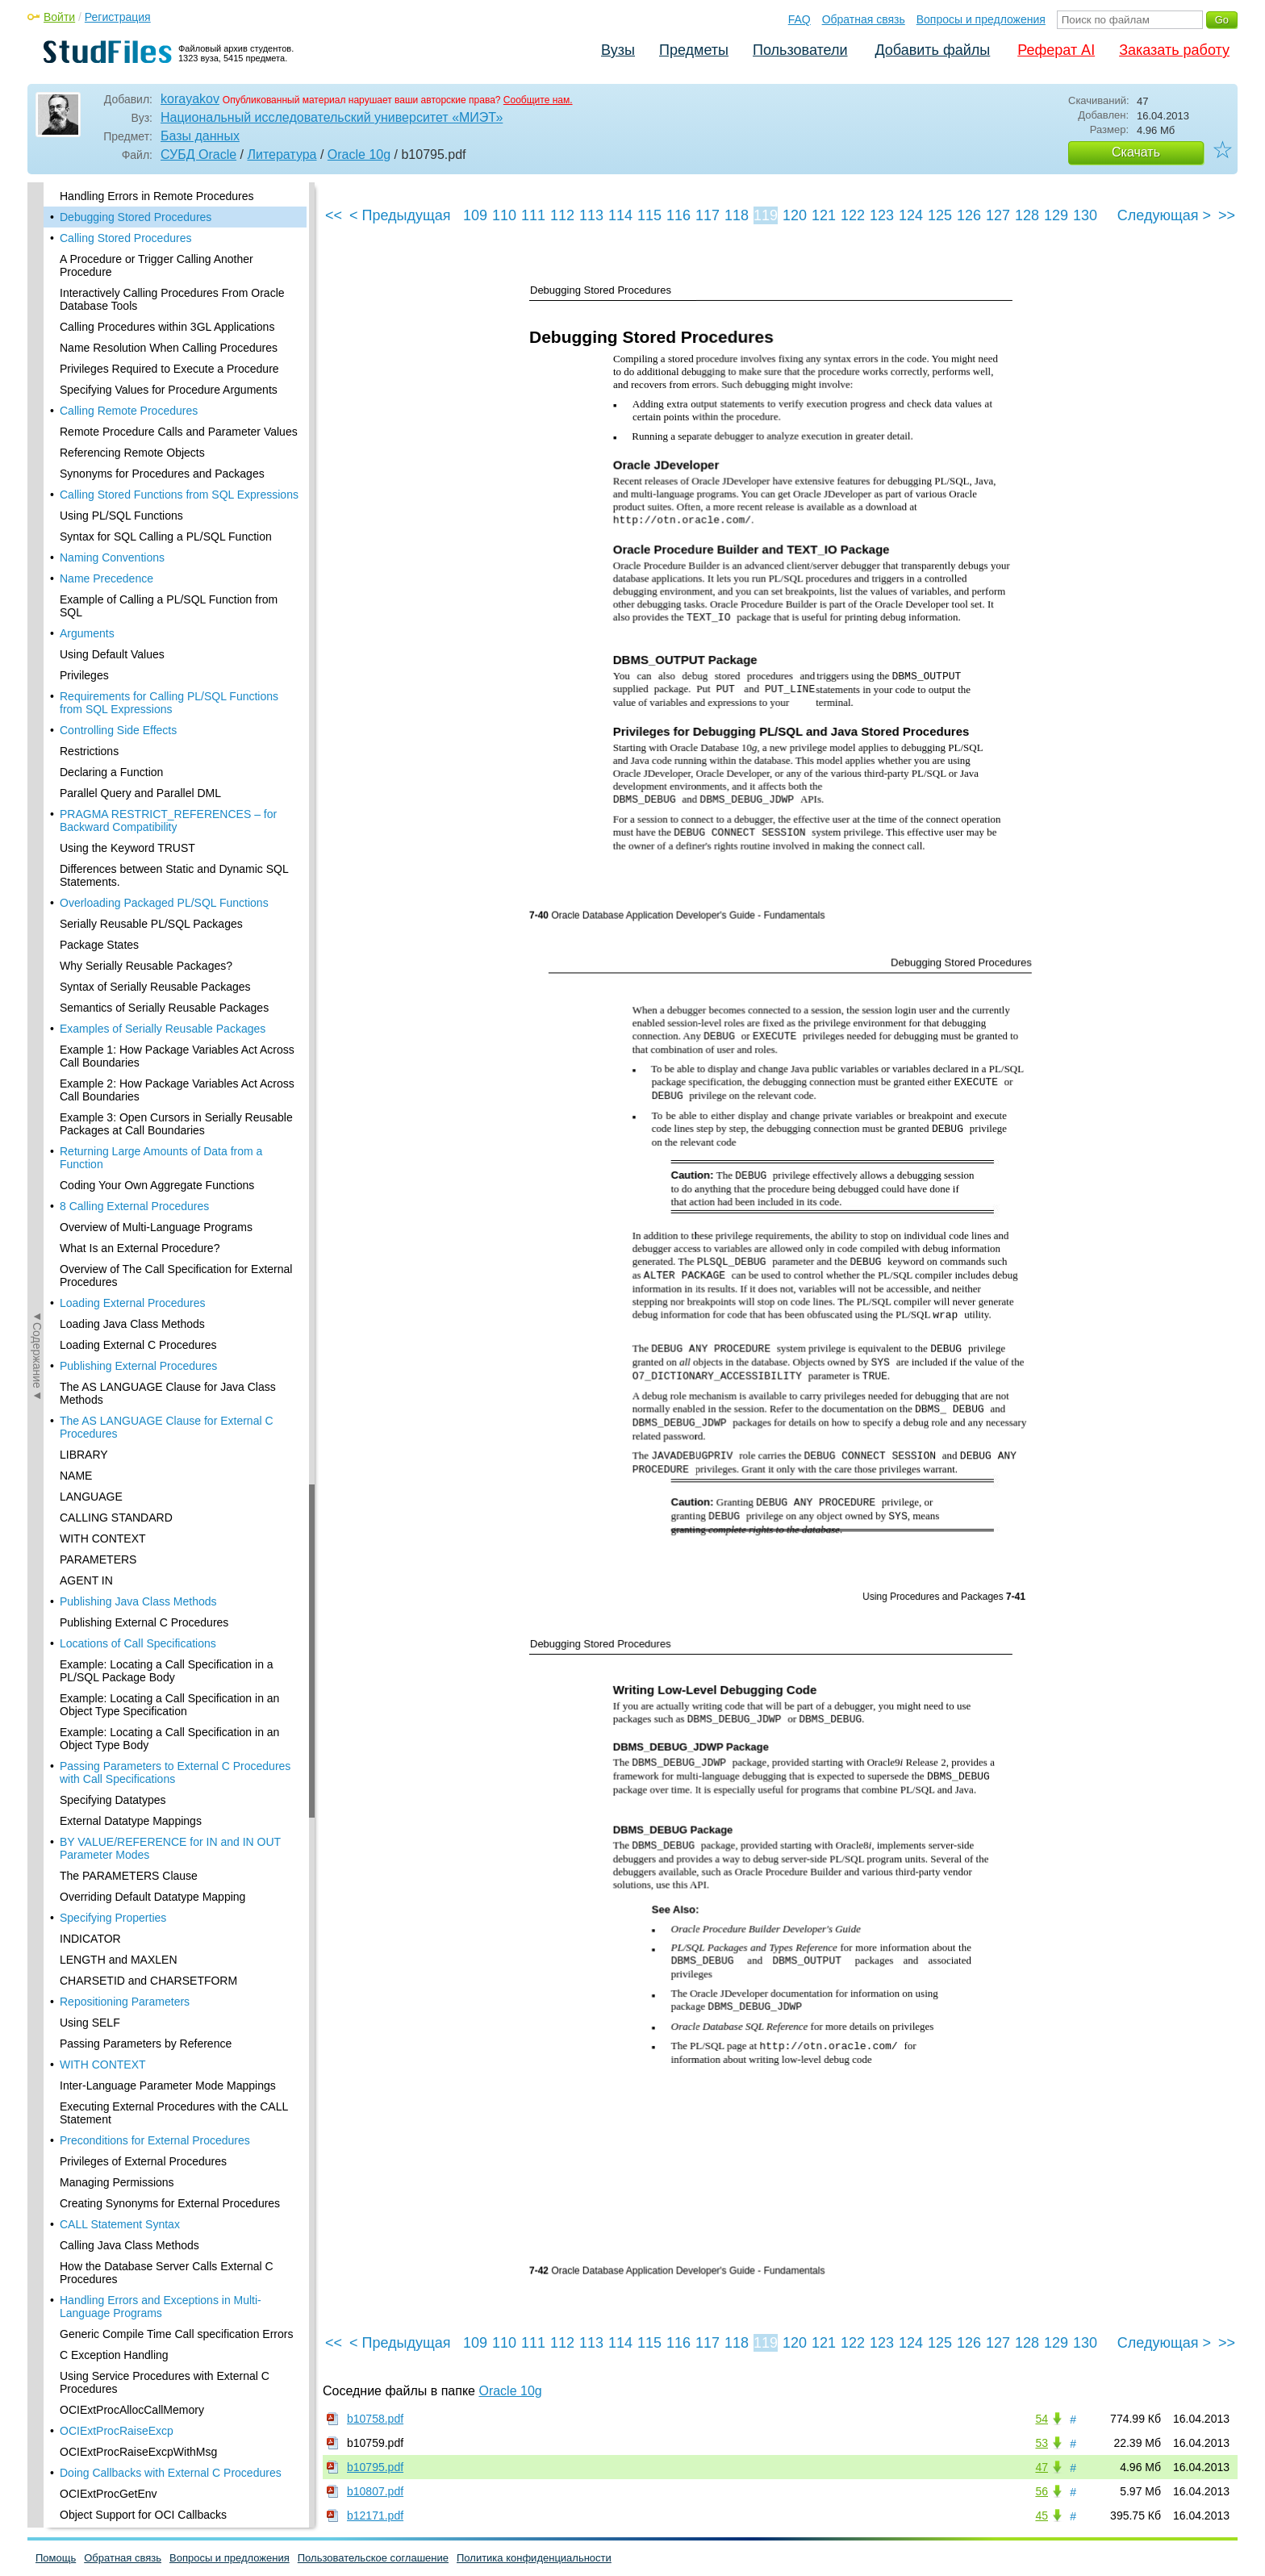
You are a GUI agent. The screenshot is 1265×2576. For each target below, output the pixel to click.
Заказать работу (1174, 50)
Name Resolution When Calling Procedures (169, 347)
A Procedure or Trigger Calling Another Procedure (156, 265)
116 (678, 215)
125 (940, 215)
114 (620, 215)
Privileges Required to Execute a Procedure (169, 368)
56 (1041, 2491)
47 (1041, 2467)
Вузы (618, 50)
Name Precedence (106, 578)
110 (504, 215)
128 (1027, 215)
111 (533, 215)
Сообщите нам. (538, 100)
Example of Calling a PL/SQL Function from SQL (169, 606)
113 (591, 215)
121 (824, 215)
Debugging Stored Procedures (135, 217)
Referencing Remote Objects (132, 452)
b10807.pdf (375, 2491)
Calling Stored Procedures (125, 238)
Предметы (694, 50)
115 (649, 215)
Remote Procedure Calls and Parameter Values (179, 431)
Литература (281, 154)
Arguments (87, 633)
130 (1085, 215)
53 (1041, 2442)
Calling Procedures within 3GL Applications (167, 326)
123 (882, 215)
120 (795, 215)
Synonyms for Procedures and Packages (162, 473)
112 (562, 215)
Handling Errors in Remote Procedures (156, 196)
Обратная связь (863, 19)
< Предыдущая (400, 215)
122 (853, 215)
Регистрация (118, 16)
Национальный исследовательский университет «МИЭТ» (332, 117)
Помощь (55, 2558)
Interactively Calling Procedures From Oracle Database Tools (172, 299)
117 (707, 215)
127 (998, 215)
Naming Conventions (112, 557)
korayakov (190, 99)
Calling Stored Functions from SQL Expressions (179, 494)
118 (736, 215)
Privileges (84, 675)
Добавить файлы (932, 50)
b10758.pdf (375, 2418)
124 (911, 215)
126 (969, 215)
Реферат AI (1056, 50)
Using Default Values (112, 654)
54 (1041, 2418)
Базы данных (200, 136)
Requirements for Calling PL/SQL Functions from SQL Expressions (169, 703)
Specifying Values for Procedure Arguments (169, 389)
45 (1041, 2515)
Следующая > (1164, 215)
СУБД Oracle (198, 154)
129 (1056, 215)
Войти (59, 16)
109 (475, 215)
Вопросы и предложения (981, 19)
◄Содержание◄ (37, 465)
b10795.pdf (375, 2467)
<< (333, 215)
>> (1226, 215)
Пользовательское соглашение (373, 2558)
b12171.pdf (375, 2515)
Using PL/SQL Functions (121, 515)
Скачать (1136, 152)
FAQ (799, 19)
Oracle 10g (359, 154)
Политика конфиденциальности (534, 2558)
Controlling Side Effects (118, 730)
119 (766, 215)
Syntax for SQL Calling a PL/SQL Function (166, 536)
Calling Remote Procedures (129, 410)
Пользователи (800, 50)
